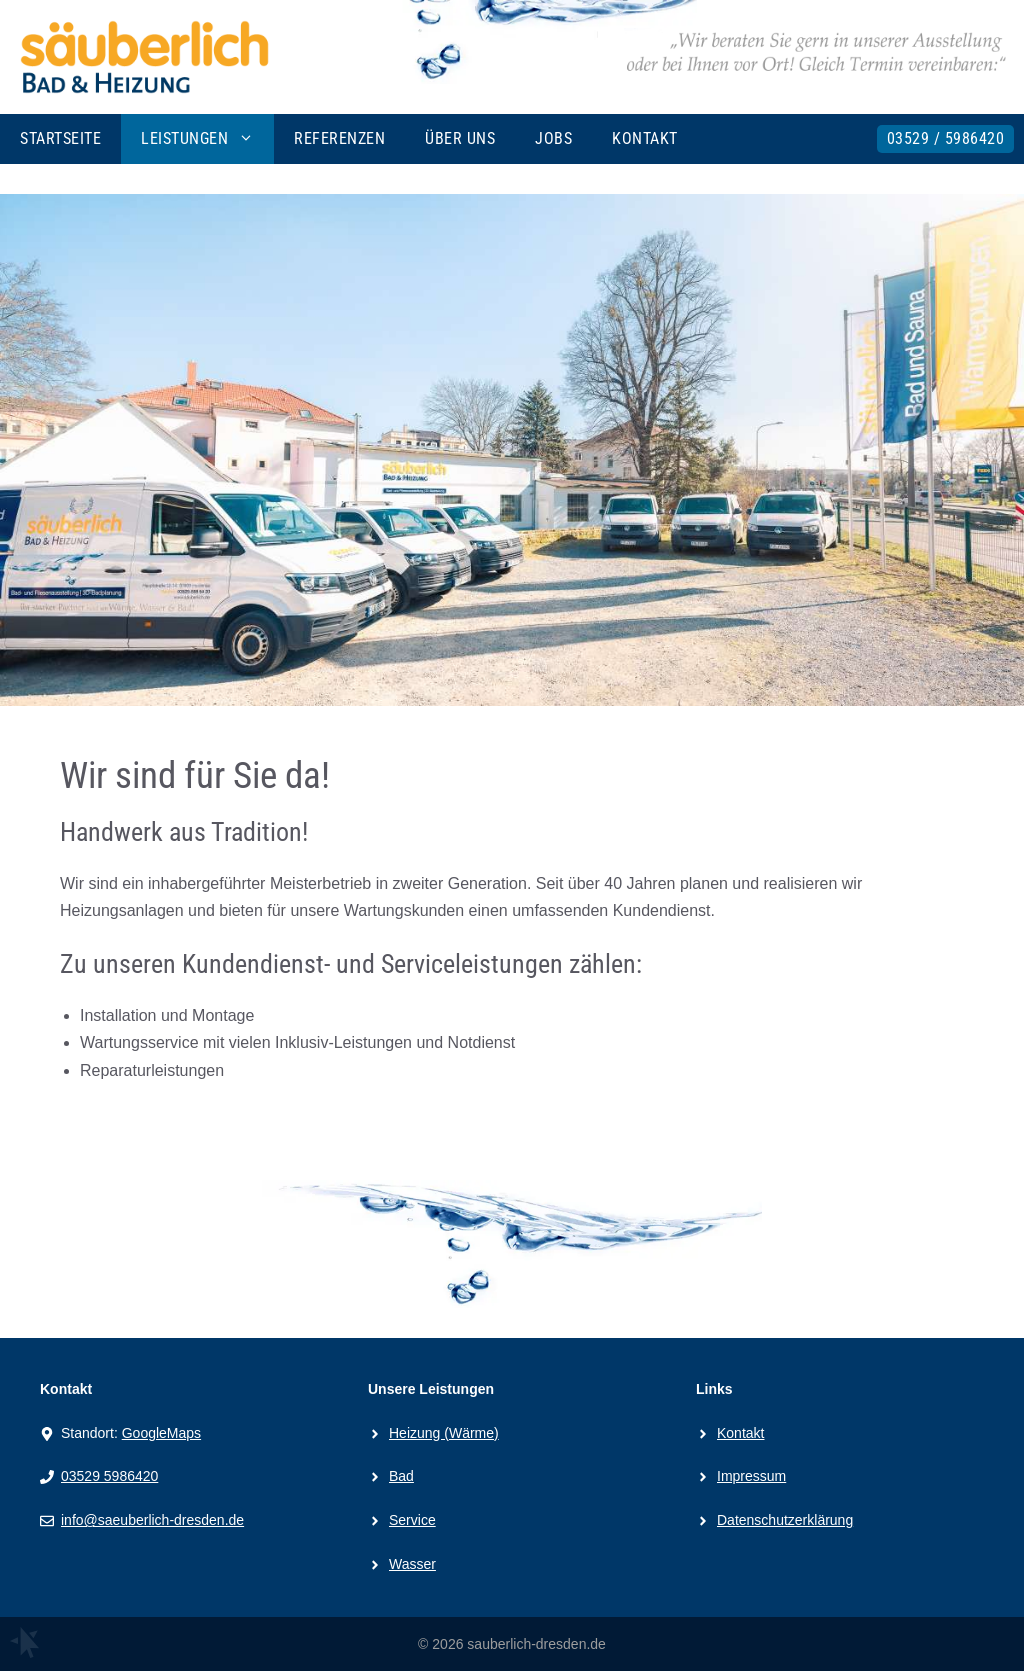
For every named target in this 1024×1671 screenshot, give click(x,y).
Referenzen (339, 138)
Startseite (60, 138)
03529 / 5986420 (946, 138)
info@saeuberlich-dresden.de (152, 1520)
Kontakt (645, 138)
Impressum (751, 1476)
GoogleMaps (161, 1433)
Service (412, 1520)
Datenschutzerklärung (785, 1520)
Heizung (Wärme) (444, 1433)
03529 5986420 (109, 1476)
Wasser (412, 1564)
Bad (401, 1476)
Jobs (553, 138)
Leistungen (207, 139)
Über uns (460, 138)
